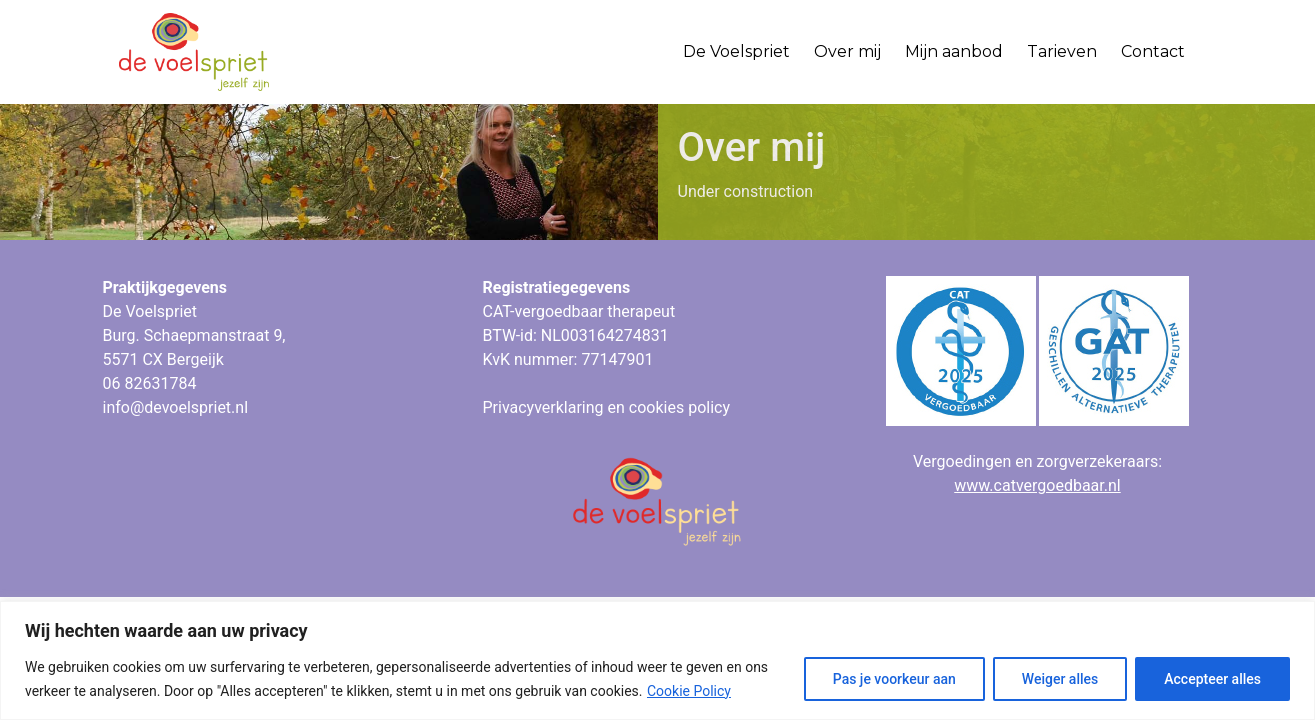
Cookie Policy (689, 691)
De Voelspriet (736, 51)
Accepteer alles (1212, 679)
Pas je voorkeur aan (894, 679)
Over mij (847, 51)
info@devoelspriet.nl (176, 407)
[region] (657, 660)
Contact (1153, 51)
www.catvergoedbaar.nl (1037, 485)
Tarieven (1062, 51)
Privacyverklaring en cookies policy (607, 407)
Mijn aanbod (954, 51)
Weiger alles (1060, 679)
